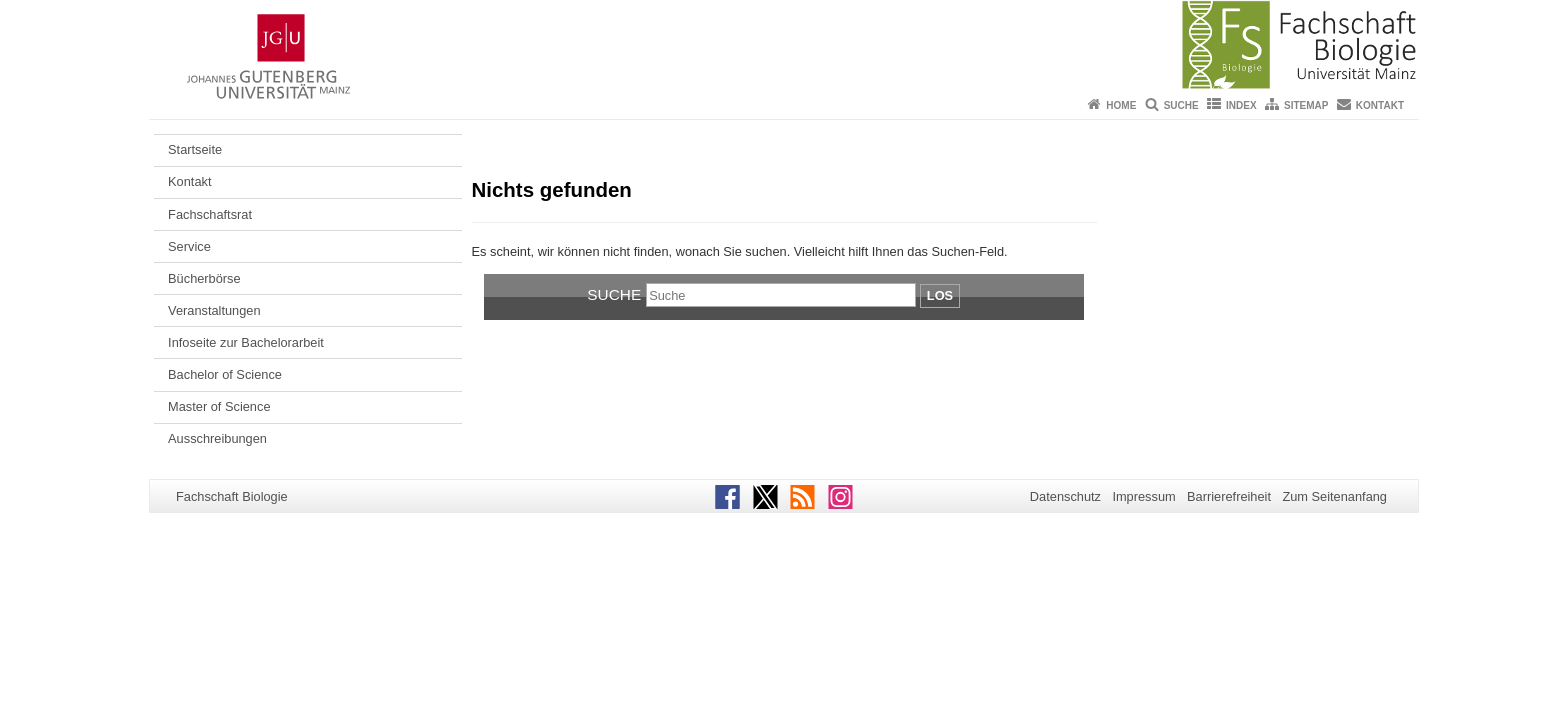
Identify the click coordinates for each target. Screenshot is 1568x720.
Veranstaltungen (214, 310)
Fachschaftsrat (210, 214)
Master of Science (219, 406)
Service (189, 246)
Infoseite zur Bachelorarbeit (246, 342)
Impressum (1143, 496)
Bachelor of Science (225, 374)
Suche (1181, 105)
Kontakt (1380, 105)
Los (940, 295)
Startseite (195, 149)
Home (1121, 105)
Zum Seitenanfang (1334, 496)
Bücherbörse (204, 278)
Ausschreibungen (217, 438)
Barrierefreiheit (1229, 496)
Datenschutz (1065, 496)
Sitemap (1306, 105)
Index (1241, 105)
